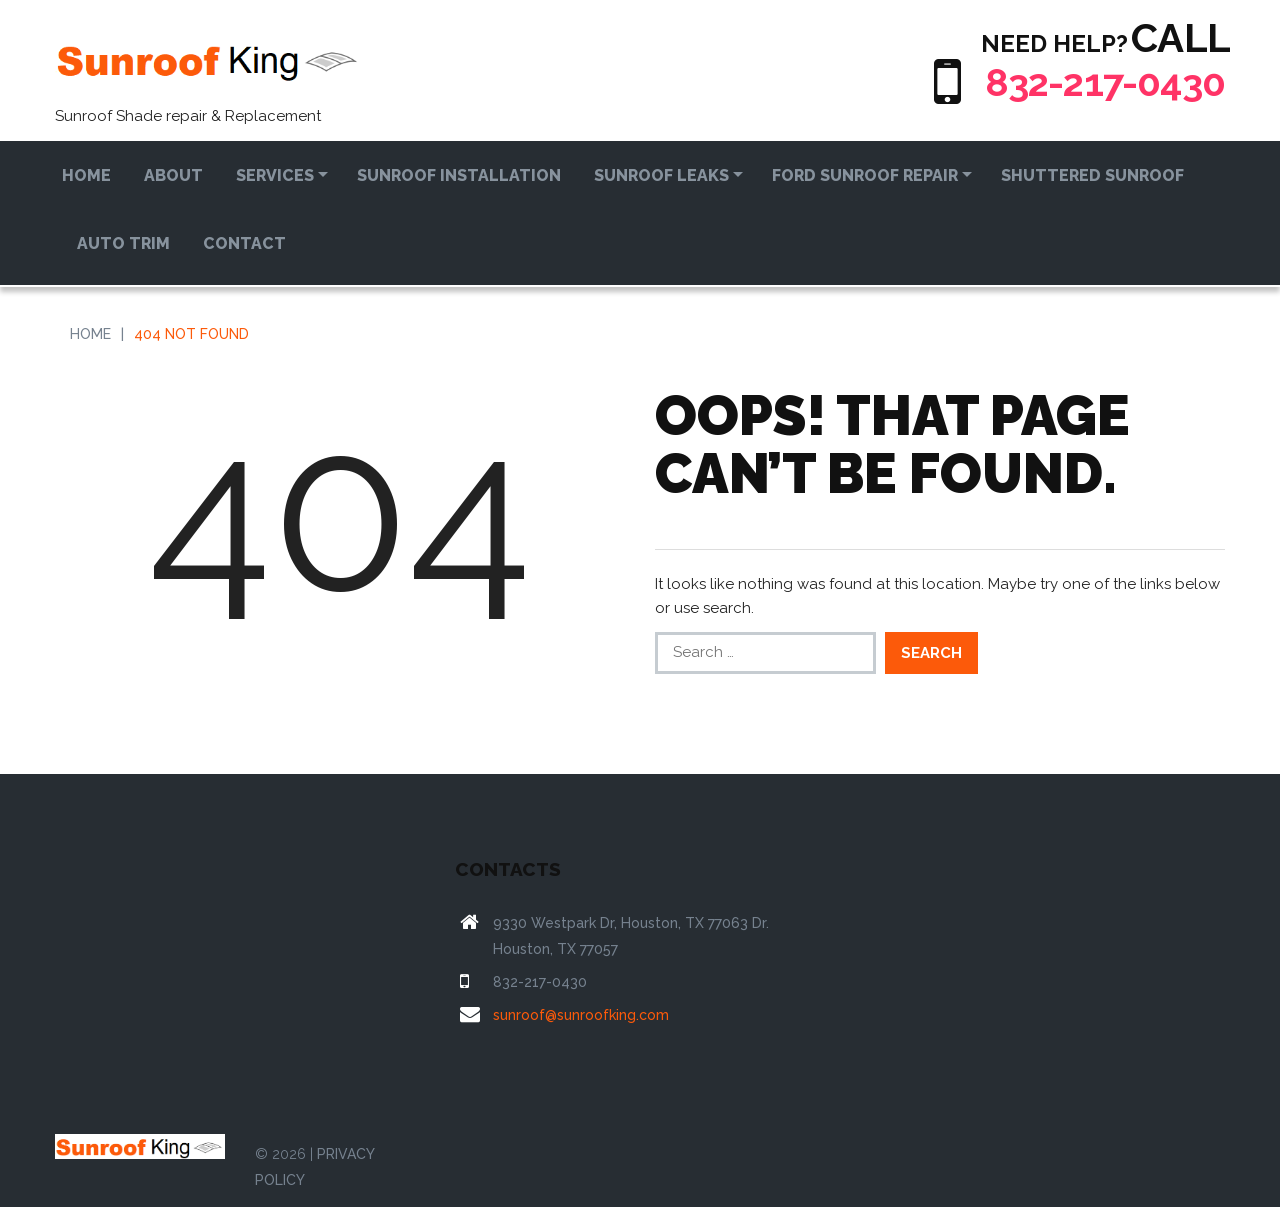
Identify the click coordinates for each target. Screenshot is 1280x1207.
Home (86, 175)
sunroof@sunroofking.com (581, 1015)
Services (275, 175)
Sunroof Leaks (661, 175)
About (173, 175)
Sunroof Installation (459, 175)
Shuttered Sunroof (1092, 175)
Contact (244, 243)
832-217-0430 (1100, 81)
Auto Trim (123, 243)
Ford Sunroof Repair (865, 175)
